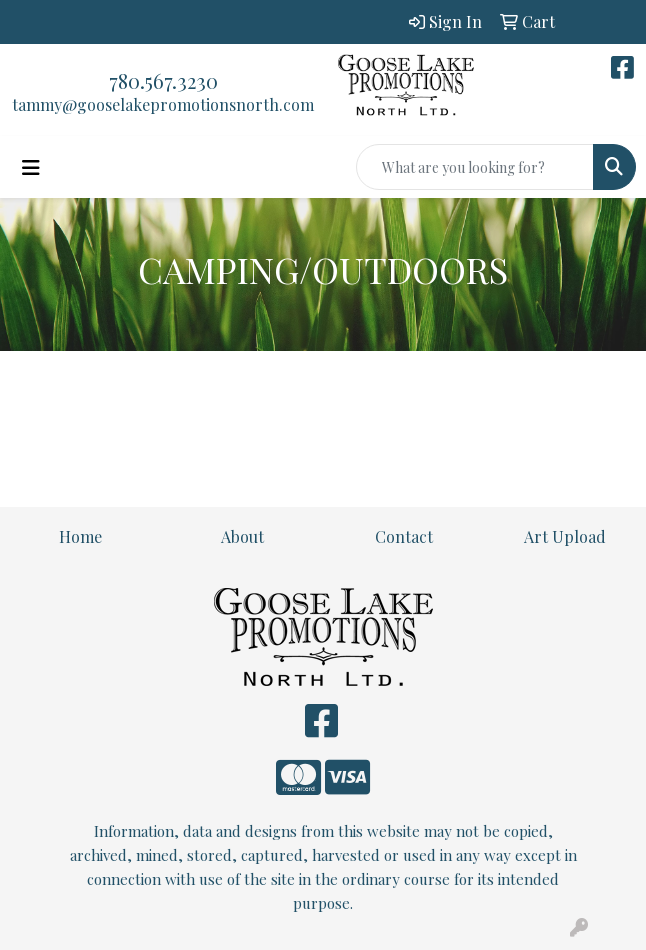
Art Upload (565, 536)
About (242, 536)
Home (80, 536)
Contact (404, 536)
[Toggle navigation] (31, 167)
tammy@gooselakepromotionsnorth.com (163, 104)
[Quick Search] (475, 167)
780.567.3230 (163, 80)
